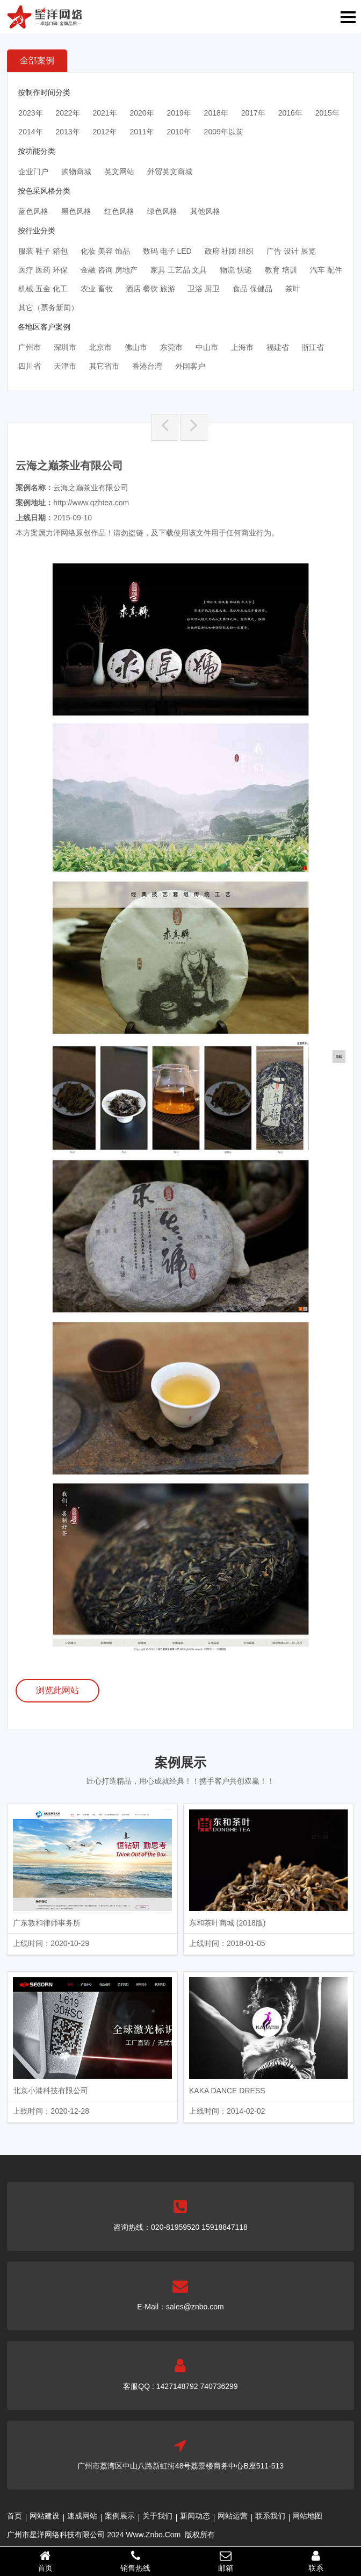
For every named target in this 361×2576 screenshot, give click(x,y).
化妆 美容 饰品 (105, 251)
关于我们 (157, 2515)
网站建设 (45, 2515)
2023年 (30, 113)
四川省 (29, 366)
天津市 (65, 366)
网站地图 (307, 2515)
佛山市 (136, 347)
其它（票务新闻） (48, 307)
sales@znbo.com (195, 2306)
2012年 (104, 131)
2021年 (104, 113)
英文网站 (119, 171)
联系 (316, 2561)
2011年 (142, 131)
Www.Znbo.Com (153, 2534)
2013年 (67, 131)
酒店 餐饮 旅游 (150, 288)
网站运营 (233, 2515)
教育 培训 (281, 270)
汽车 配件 (326, 270)
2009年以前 (223, 131)
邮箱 (225, 2561)
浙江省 (312, 347)
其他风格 (205, 211)
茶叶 (292, 288)
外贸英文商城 (169, 171)
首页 (14, 2515)
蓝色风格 (33, 211)
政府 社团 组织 (229, 251)
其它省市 (104, 366)
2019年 (179, 113)
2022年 (67, 113)
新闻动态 (195, 2515)
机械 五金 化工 (43, 288)
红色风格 (119, 211)
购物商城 (76, 171)
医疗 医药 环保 (43, 270)
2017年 (253, 113)
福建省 (277, 347)
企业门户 (33, 171)
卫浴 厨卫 (203, 288)
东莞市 (171, 347)
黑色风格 (76, 211)
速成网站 (82, 2515)
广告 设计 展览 (291, 251)
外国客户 (190, 366)
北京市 (100, 347)
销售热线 (135, 2561)
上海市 (242, 347)
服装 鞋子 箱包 (43, 251)
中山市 (207, 347)
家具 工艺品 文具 (178, 270)
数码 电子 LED (167, 251)
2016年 (290, 113)
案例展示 (120, 2515)
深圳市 (65, 347)
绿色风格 (162, 211)
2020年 (142, 113)
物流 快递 (236, 270)
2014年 (30, 131)
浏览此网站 (57, 1690)
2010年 (179, 131)
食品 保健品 (252, 288)
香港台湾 (147, 366)
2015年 (327, 113)
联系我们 (270, 2515)
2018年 (216, 113)
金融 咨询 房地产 (109, 270)
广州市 (29, 347)
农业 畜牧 (97, 288)
